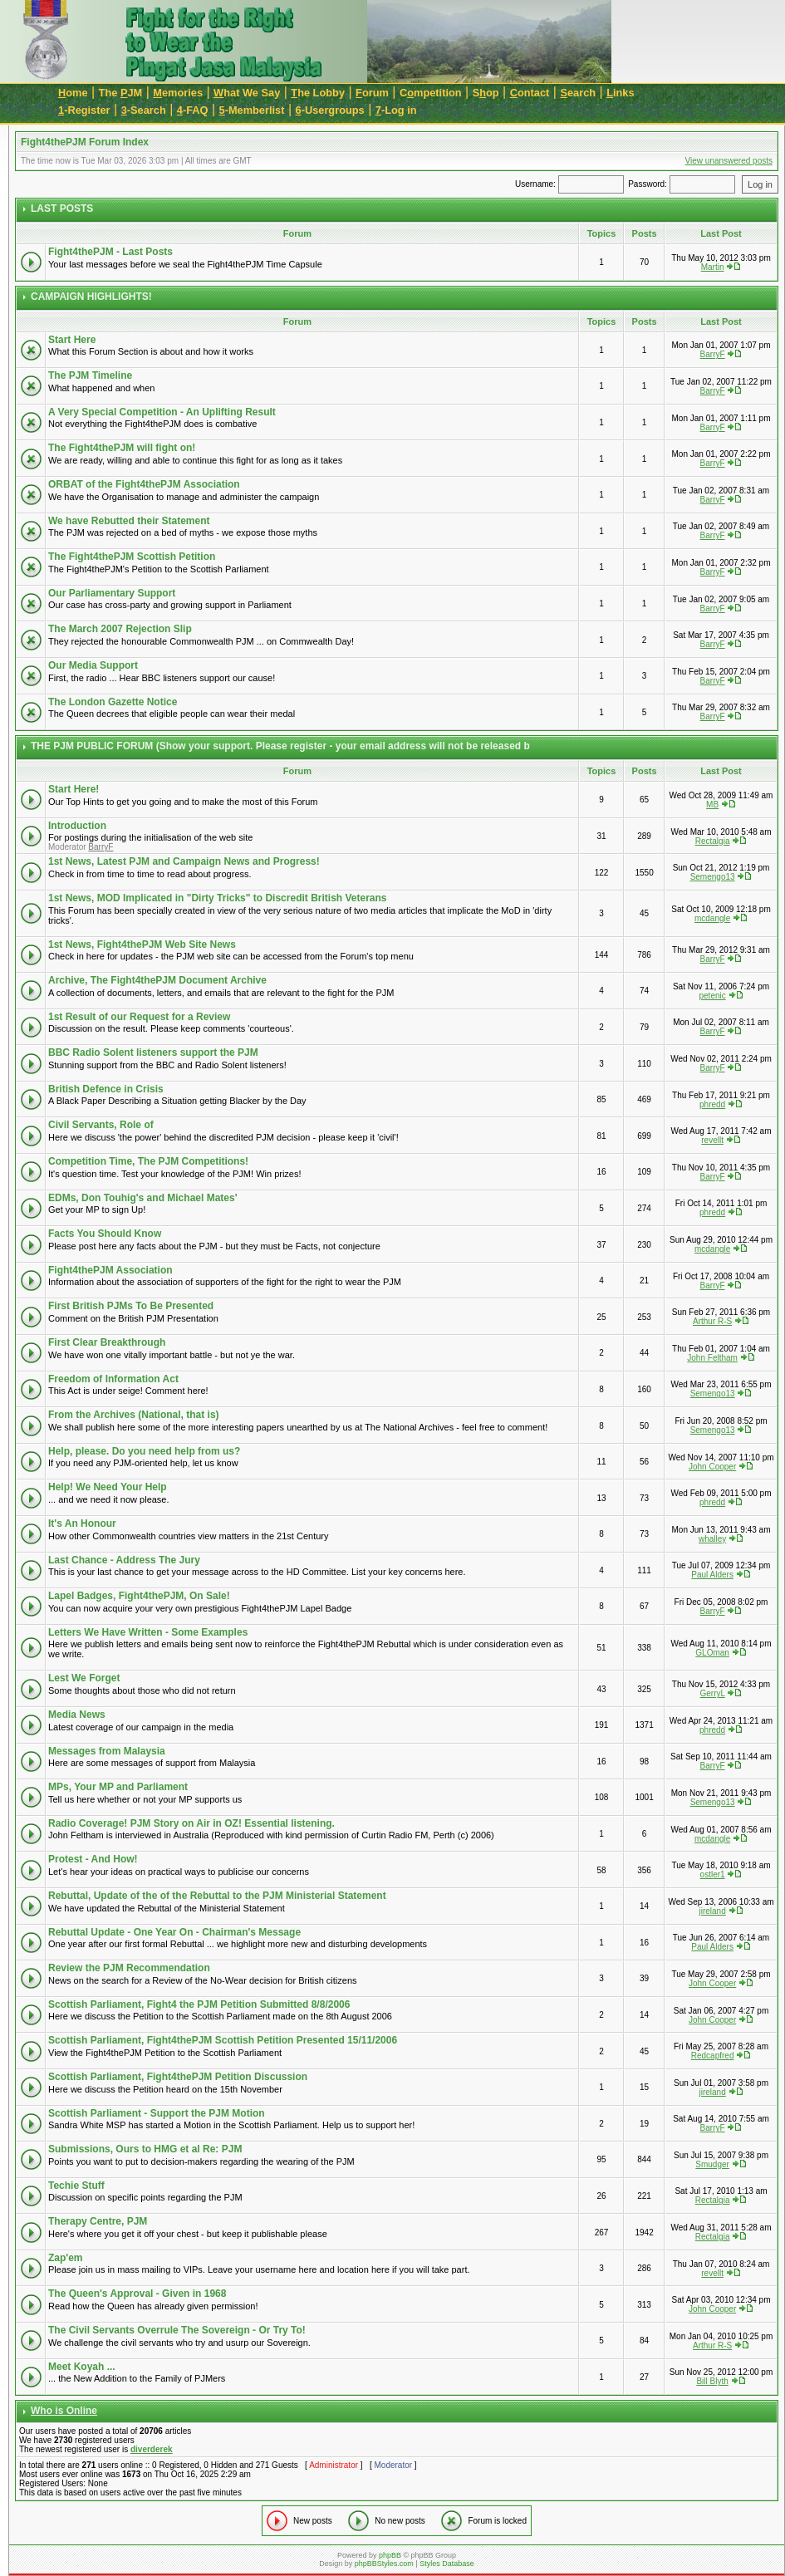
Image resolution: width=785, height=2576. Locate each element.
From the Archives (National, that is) (133, 1414)
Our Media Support (93, 665)
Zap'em (65, 2258)
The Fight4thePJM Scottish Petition (131, 556)
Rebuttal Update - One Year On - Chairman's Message (174, 1932)
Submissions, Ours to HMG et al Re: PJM (145, 2149)
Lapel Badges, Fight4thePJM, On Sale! (139, 1596)
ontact (530, 92)
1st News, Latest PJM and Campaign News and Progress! (184, 861)
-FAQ (193, 110)
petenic (712, 995)
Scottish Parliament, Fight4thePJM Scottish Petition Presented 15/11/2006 (222, 2040)
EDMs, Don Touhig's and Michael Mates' (143, 1198)
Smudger (712, 2164)
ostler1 (712, 1874)
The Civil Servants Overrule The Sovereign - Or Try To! (177, 2330)
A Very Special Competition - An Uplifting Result (162, 412)
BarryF (712, 354)
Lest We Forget (84, 1678)
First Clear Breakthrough (106, 1342)
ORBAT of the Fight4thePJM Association (144, 484)
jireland (712, 1911)
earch (578, 92)
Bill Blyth (712, 2381)
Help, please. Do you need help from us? (144, 1451)
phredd (712, 1104)
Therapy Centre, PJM (97, 2221)
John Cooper (712, 1466)
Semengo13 (712, 876)
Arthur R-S (712, 1321)
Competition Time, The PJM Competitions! (148, 1161)
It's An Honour (82, 1523)
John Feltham (712, 1357)
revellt (712, 1140)
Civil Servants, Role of (101, 1125)
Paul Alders (712, 1574)
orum (372, 92)
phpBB (390, 2555)
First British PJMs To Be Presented (130, 1306)
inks (620, 92)
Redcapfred (712, 2055)
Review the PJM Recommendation (129, 1968)
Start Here (72, 340)
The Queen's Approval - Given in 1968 (137, 2293)
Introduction (77, 826)
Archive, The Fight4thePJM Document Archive (157, 980)
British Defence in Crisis (106, 1089)
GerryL (712, 1693)
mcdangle (712, 918)
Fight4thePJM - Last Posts (110, 252)
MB (712, 804)
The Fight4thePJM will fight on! (121, 448)
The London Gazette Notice (112, 702)
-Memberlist (252, 110)
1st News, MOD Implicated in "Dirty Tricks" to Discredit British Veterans (217, 898)
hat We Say (246, 92)
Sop (486, 92)
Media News (76, 1714)
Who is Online (64, 2411)
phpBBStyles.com (384, 2563)
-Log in (396, 110)
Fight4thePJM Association (110, 1270)
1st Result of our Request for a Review (139, 1017)
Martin (712, 267)
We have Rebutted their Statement (128, 521)
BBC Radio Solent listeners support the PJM (153, 1052)
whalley (712, 1538)
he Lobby (318, 92)
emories (178, 92)
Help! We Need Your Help (107, 1487)
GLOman (712, 1652)
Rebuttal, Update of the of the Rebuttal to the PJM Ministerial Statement (217, 1895)
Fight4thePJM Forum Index (85, 142)
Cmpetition (431, 92)
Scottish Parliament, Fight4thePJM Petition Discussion (177, 2077)
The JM (121, 92)
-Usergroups (330, 110)
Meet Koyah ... (81, 2366)
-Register (84, 110)
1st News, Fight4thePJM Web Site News (142, 944)
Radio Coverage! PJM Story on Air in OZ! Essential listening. (191, 1823)
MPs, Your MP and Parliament (118, 1787)
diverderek (151, 2449)
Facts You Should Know (104, 1233)
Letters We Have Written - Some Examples (148, 1632)
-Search (143, 110)
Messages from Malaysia (106, 1751)
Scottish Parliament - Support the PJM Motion (156, 2113)
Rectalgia (712, 841)
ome (73, 92)
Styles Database (446, 2563)
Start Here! (73, 789)
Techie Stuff (76, 2185)
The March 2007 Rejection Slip (120, 629)
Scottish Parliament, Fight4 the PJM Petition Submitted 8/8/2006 (199, 2004)
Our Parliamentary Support (111, 593)
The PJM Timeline (90, 375)
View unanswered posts (729, 160)
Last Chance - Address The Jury (124, 1560)
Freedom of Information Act (113, 1379)
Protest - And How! (93, 1859)
